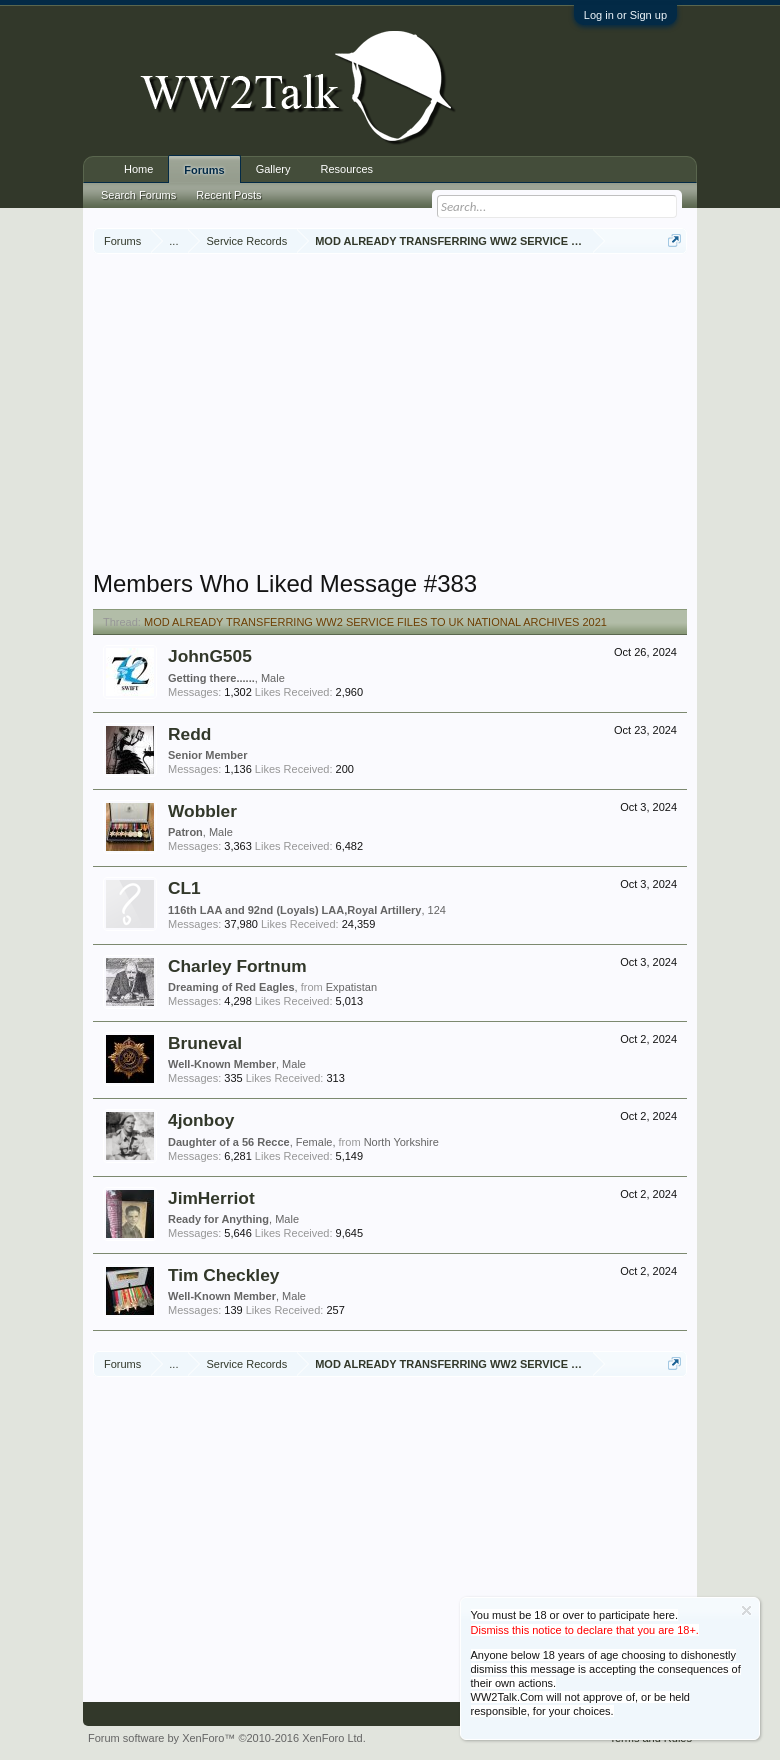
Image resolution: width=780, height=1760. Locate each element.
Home (138, 169)
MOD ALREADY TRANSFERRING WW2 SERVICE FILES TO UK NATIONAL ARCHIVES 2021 (375, 622)
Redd (189, 734)
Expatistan (351, 987)
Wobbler (202, 811)
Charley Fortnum (237, 966)
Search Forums (138, 195)
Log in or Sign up (625, 15)
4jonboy (201, 1120)
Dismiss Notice (746, 1610)
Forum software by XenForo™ (227, 1738)
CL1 (184, 888)
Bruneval (205, 1043)
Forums (204, 170)
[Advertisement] (436, 414)
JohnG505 (210, 656)
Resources (347, 169)
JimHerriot (211, 1198)
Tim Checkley (223, 1275)
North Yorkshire (401, 1142)
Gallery (273, 169)
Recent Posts (228, 195)
